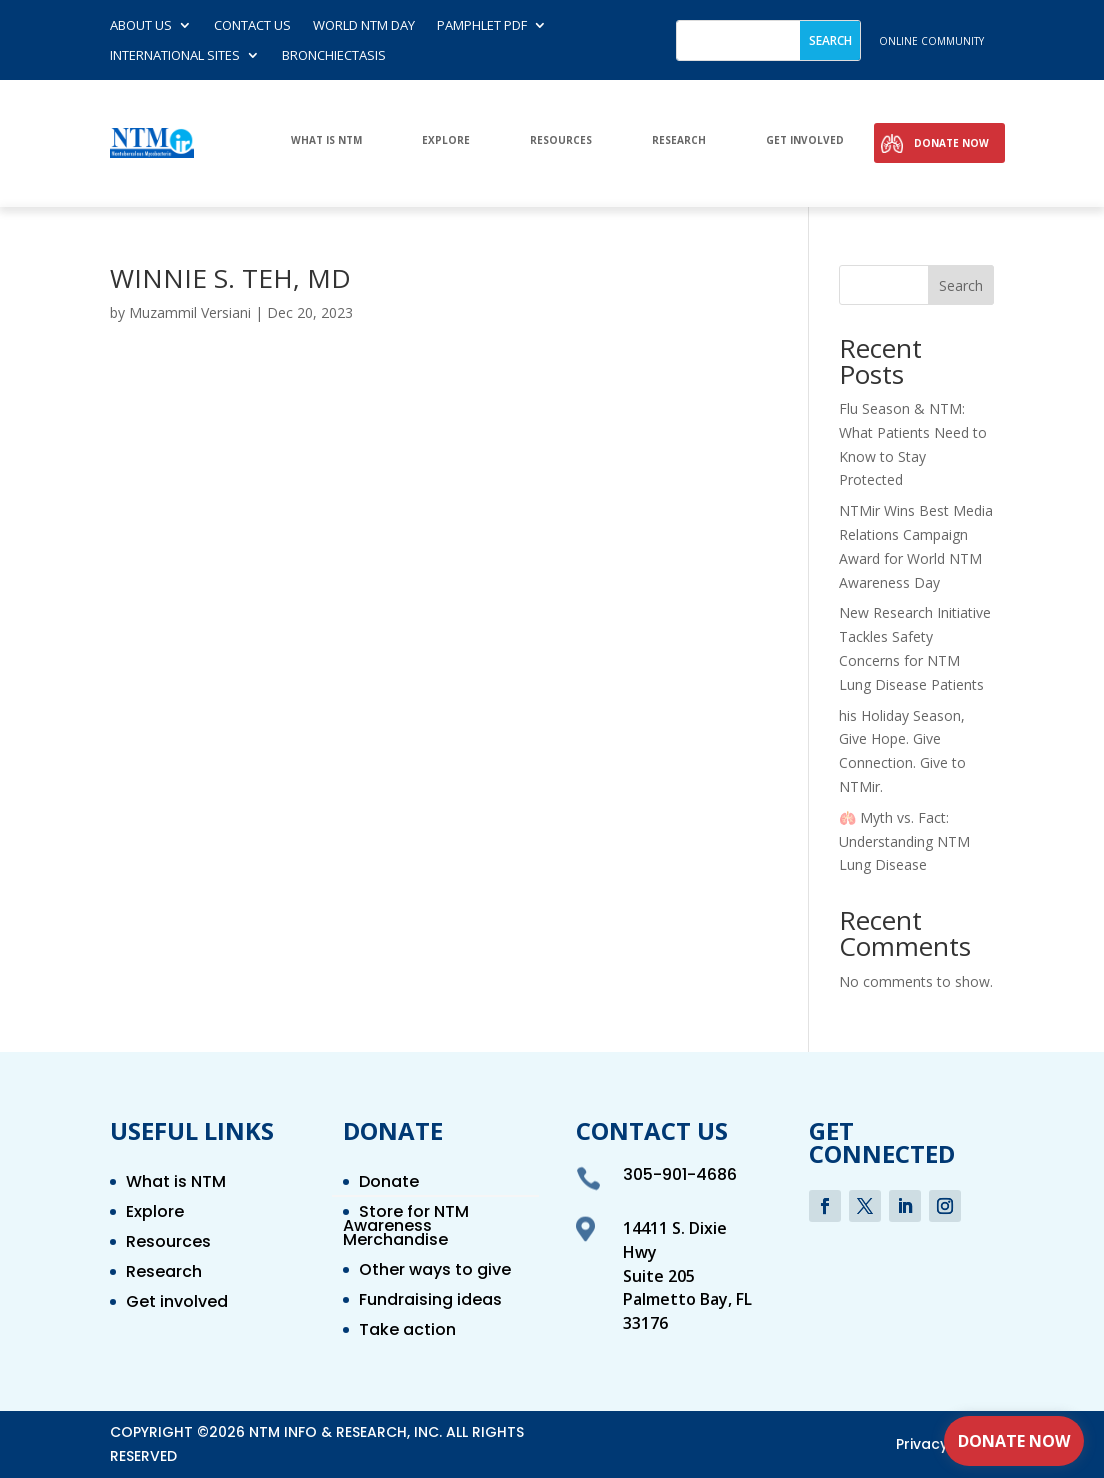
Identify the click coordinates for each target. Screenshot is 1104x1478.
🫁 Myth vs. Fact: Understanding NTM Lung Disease (904, 841)
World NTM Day (364, 26)
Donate (389, 1184)
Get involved (805, 140)
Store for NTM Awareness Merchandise (406, 1228)
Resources (561, 140)
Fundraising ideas (430, 1302)
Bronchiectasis (334, 56)
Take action (407, 1332)
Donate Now (951, 143)
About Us (141, 26)
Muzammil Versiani (190, 312)
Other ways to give (435, 1272)
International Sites (175, 56)
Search (961, 285)
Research (679, 140)
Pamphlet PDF (482, 26)
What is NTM (326, 140)
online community (931, 41)
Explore (446, 140)
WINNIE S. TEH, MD (230, 278)
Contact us (252, 26)
